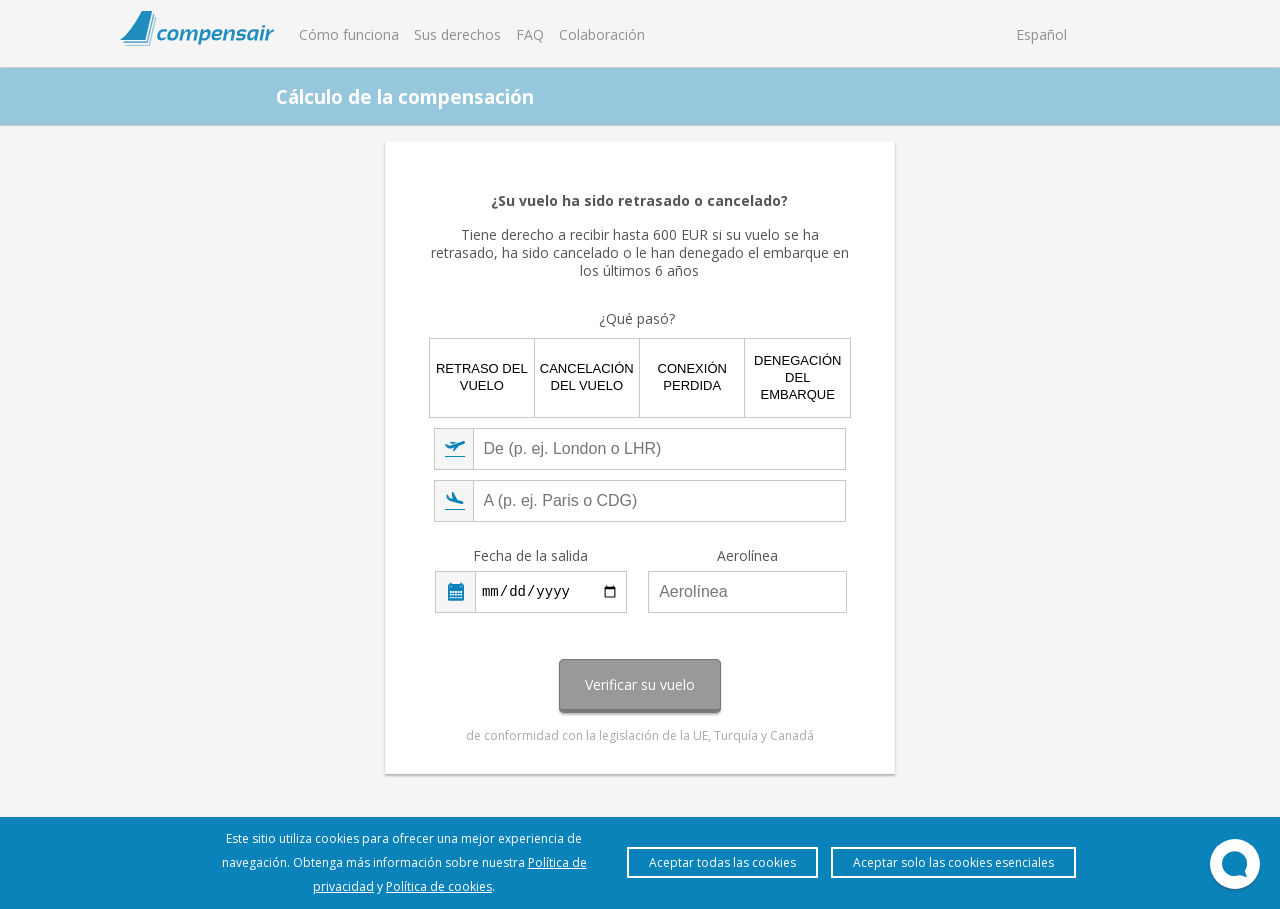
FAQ (530, 34)
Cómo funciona (349, 34)
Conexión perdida (692, 377)
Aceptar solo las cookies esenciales (953, 862)
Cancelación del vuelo (587, 377)
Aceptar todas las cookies (722, 862)
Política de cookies (439, 886)
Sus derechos (457, 34)
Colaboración (602, 34)
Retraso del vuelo (482, 377)
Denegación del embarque (797, 377)
